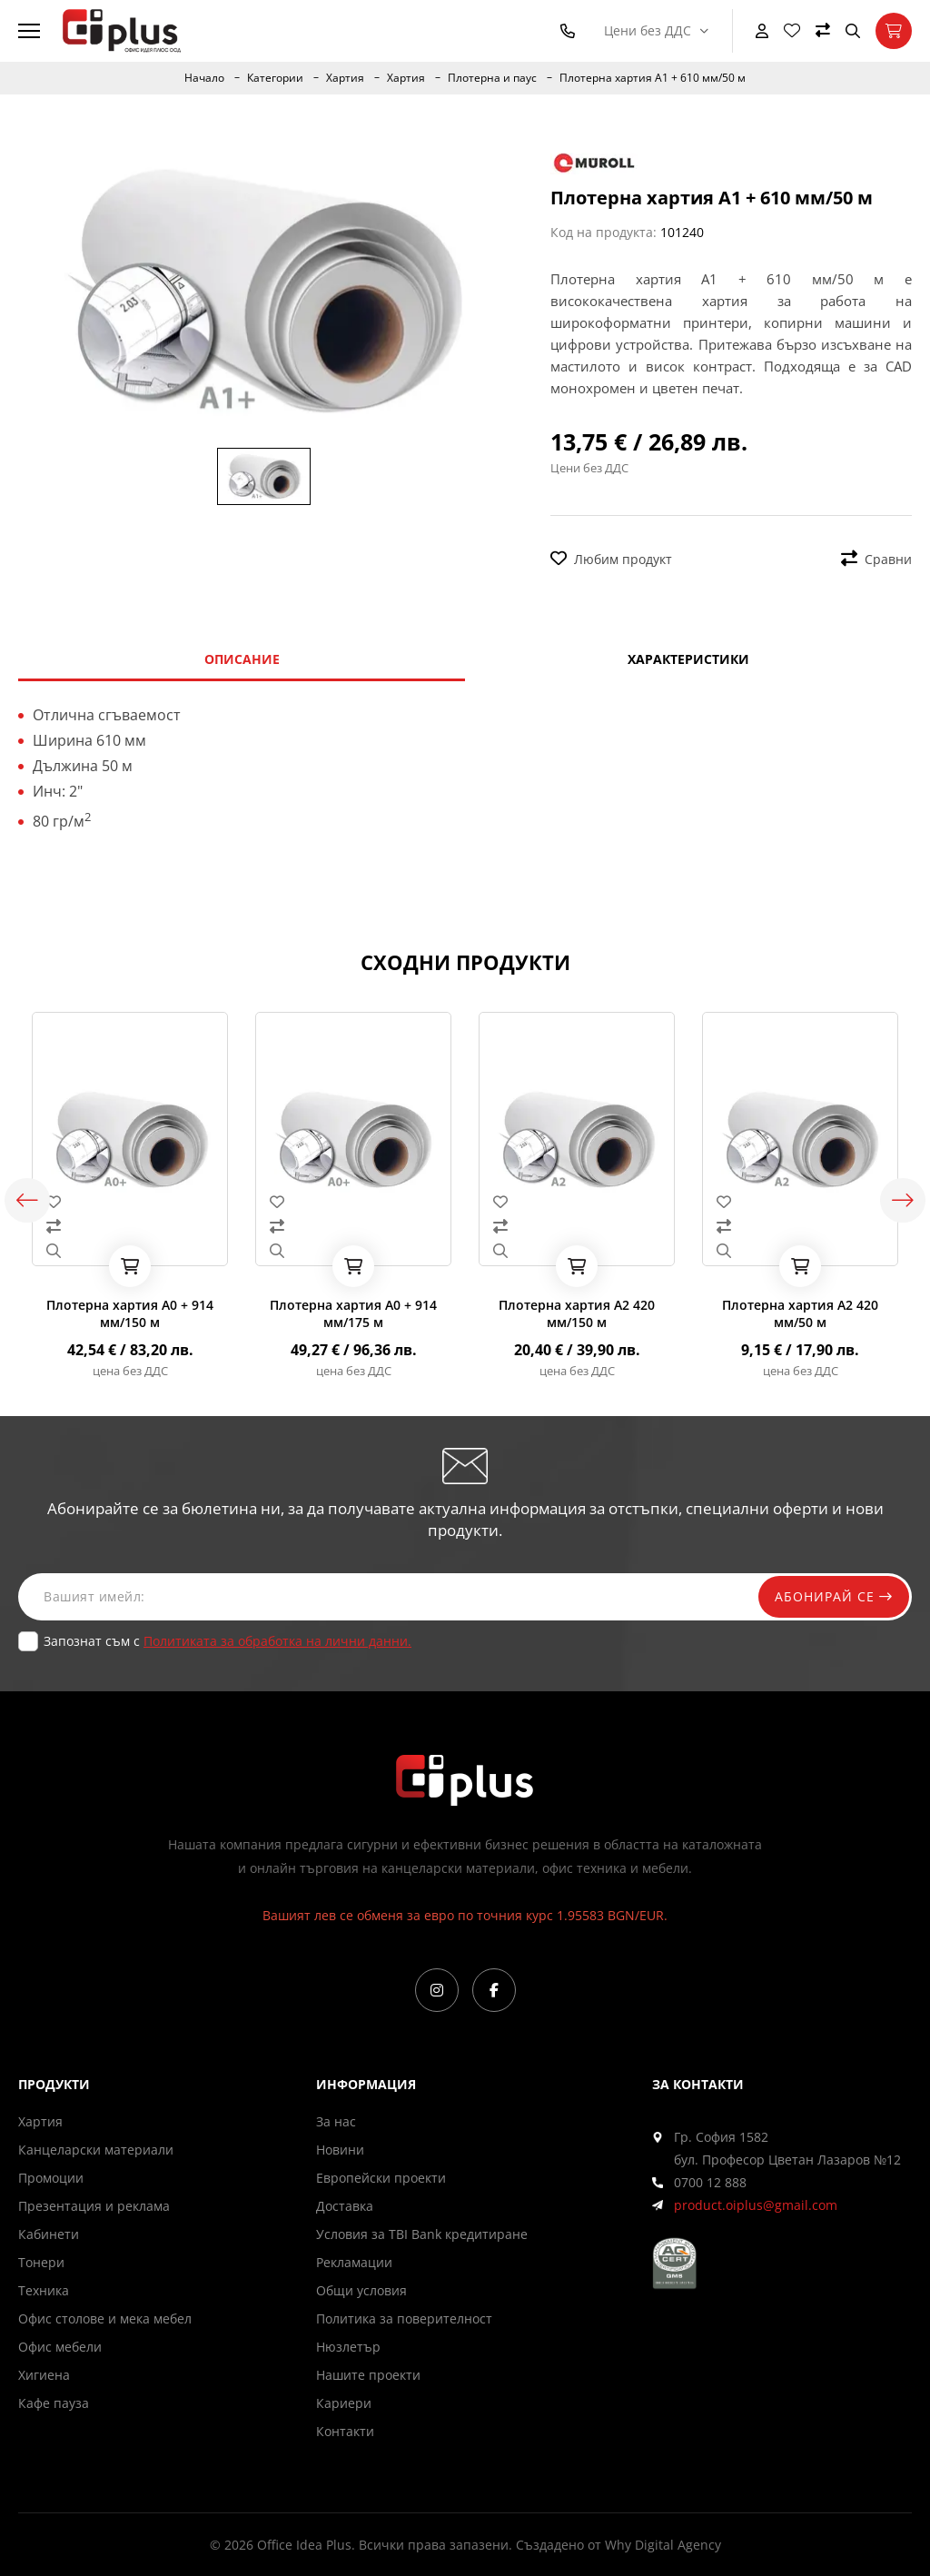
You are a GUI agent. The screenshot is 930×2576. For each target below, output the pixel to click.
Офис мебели (60, 2346)
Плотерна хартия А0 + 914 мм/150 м (129, 1313)
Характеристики (688, 659)
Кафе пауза (53, 2403)
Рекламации (354, 2262)
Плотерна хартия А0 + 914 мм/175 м (353, 1313)
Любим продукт (611, 559)
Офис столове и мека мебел (105, 2318)
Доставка (344, 2205)
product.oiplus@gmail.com (755, 2205)
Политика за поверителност (404, 2318)
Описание (242, 659)
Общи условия (361, 2290)
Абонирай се (832, 1596)
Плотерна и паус (492, 78)
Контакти (345, 2431)
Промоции (51, 2177)
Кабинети (48, 2234)
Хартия (345, 78)
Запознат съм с (227, 1641)
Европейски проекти (381, 2177)
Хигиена (44, 2374)
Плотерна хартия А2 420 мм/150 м (577, 1313)
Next (902, 1201)
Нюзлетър (348, 2346)
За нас (336, 2121)
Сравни (876, 559)
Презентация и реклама (94, 2205)
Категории (275, 78)
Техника (43, 2290)
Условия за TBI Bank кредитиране (422, 2234)
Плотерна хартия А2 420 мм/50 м (800, 1313)
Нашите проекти (368, 2374)
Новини (340, 2149)
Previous (27, 1201)
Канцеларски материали (95, 2149)
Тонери (41, 2262)
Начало (204, 78)
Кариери (343, 2403)
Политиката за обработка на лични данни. (277, 1641)
